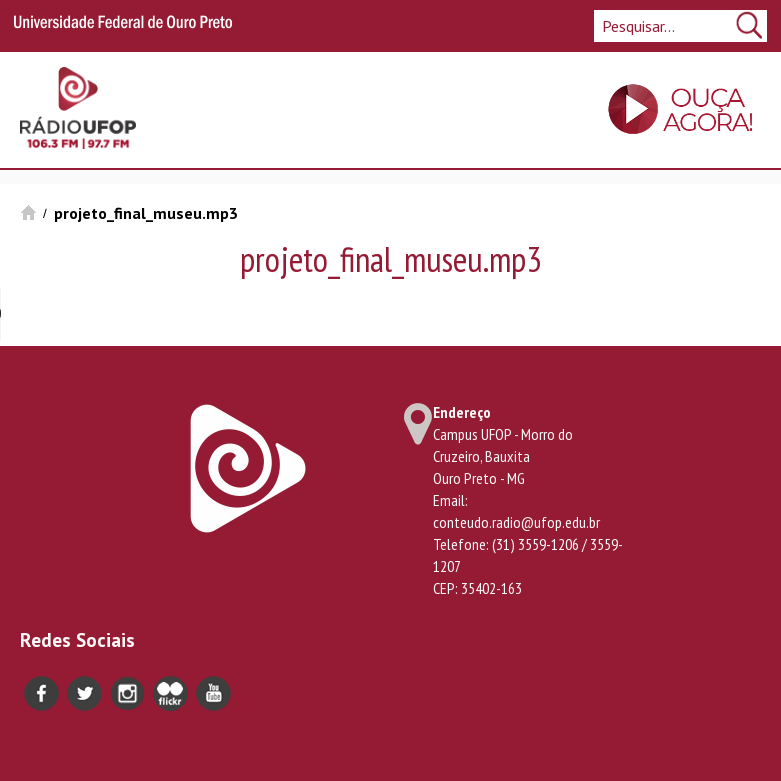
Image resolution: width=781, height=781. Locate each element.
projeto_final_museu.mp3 (146, 213)
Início (28, 212)
